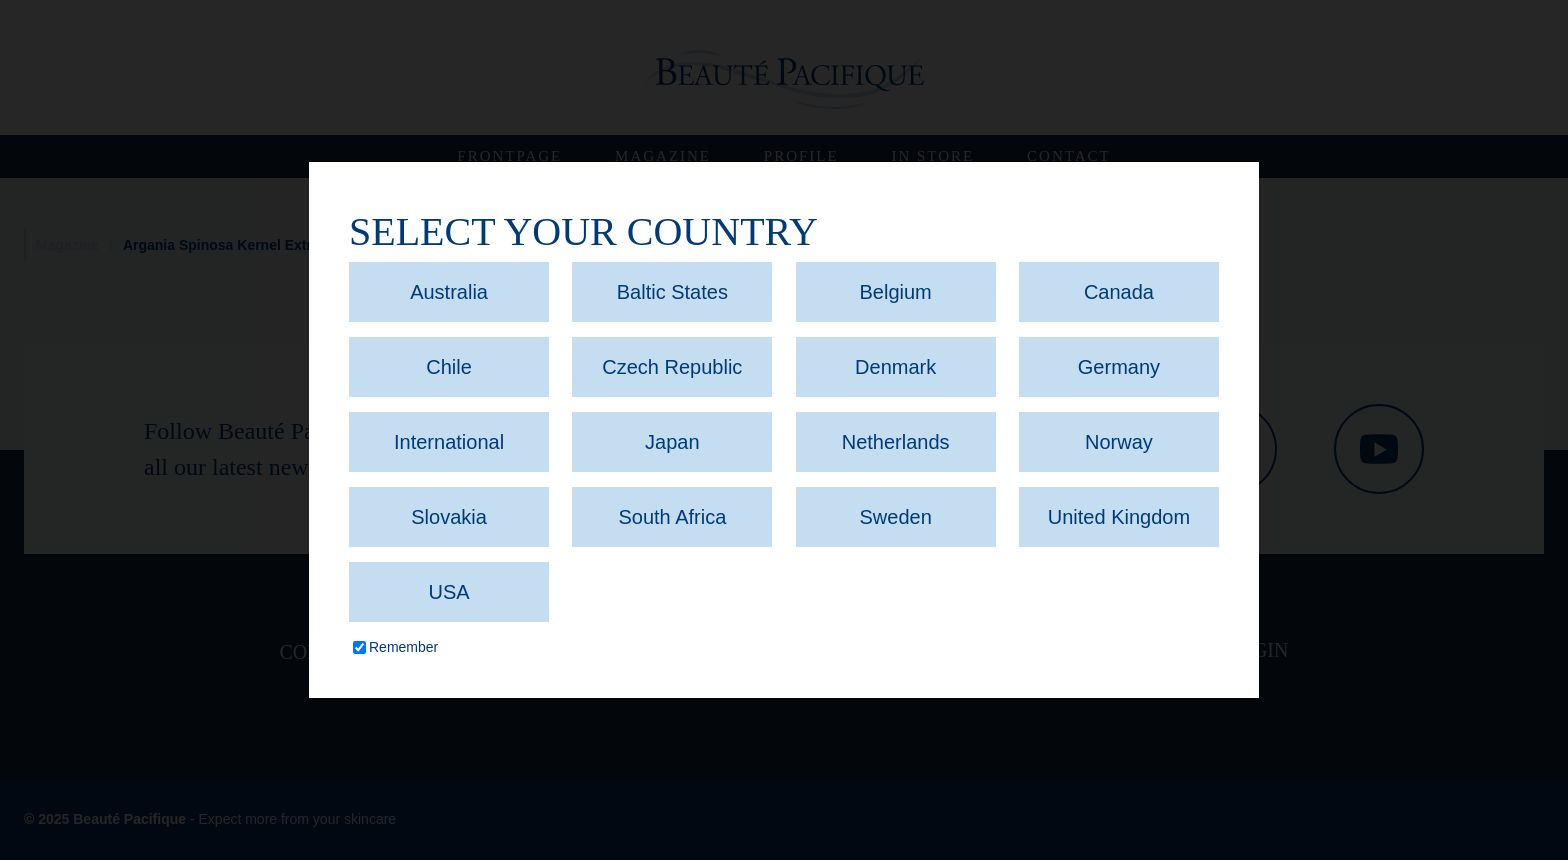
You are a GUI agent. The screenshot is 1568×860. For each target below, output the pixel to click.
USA (448, 592)
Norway (1119, 442)
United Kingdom (1119, 517)
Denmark (895, 367)
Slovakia (449, 517)
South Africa (672, 517)
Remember (403, 647)
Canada (1119, 292)
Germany (1119, 367)
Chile (449, 367)
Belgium (896, 292)
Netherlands (896, 442)
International (449, 442)
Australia (449, 292)
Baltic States (672, 292)
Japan (672, 442)
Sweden (896, 517)
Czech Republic (672, 367)
